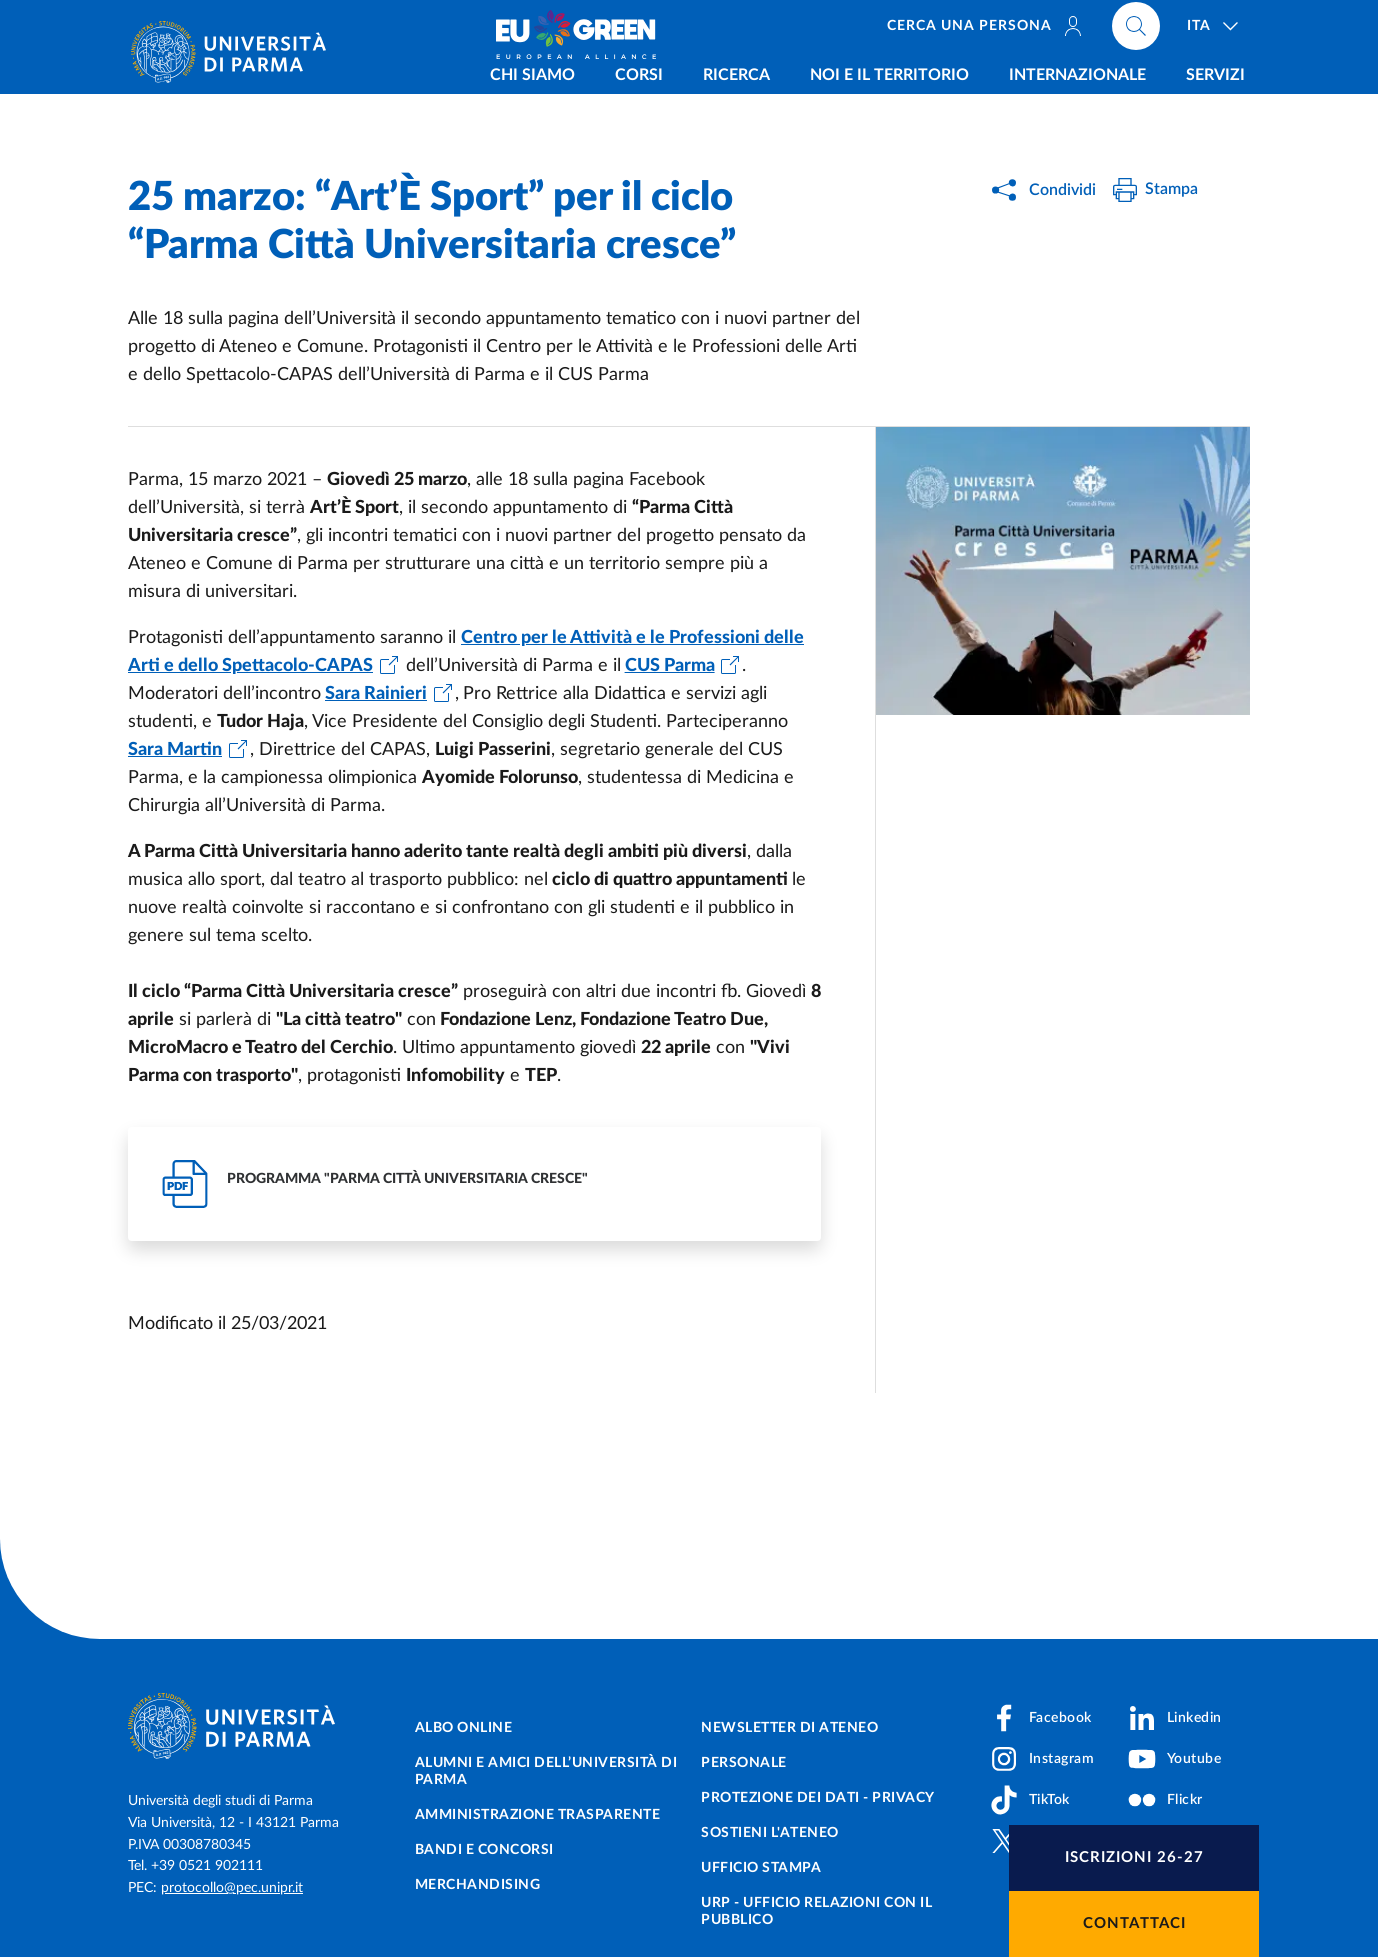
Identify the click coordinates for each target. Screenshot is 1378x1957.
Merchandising (478, 1885)
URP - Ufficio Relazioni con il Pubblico (816, 1911)
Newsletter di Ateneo (789, 1728)
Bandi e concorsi (484, 1850)
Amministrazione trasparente (538, 1815)
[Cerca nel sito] (1136, 30)
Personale (744, 1763)
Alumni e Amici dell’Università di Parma (546, 1771)
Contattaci (1134, 1923)
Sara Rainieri (376, 694)
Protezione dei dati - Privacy (818, 1798)
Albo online (464, 1728)
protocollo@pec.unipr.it (232, 1888)
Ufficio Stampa (761, 1868)
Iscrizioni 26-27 (1134, 1857)
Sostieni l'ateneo (770, 1833)
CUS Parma (670, 666)
